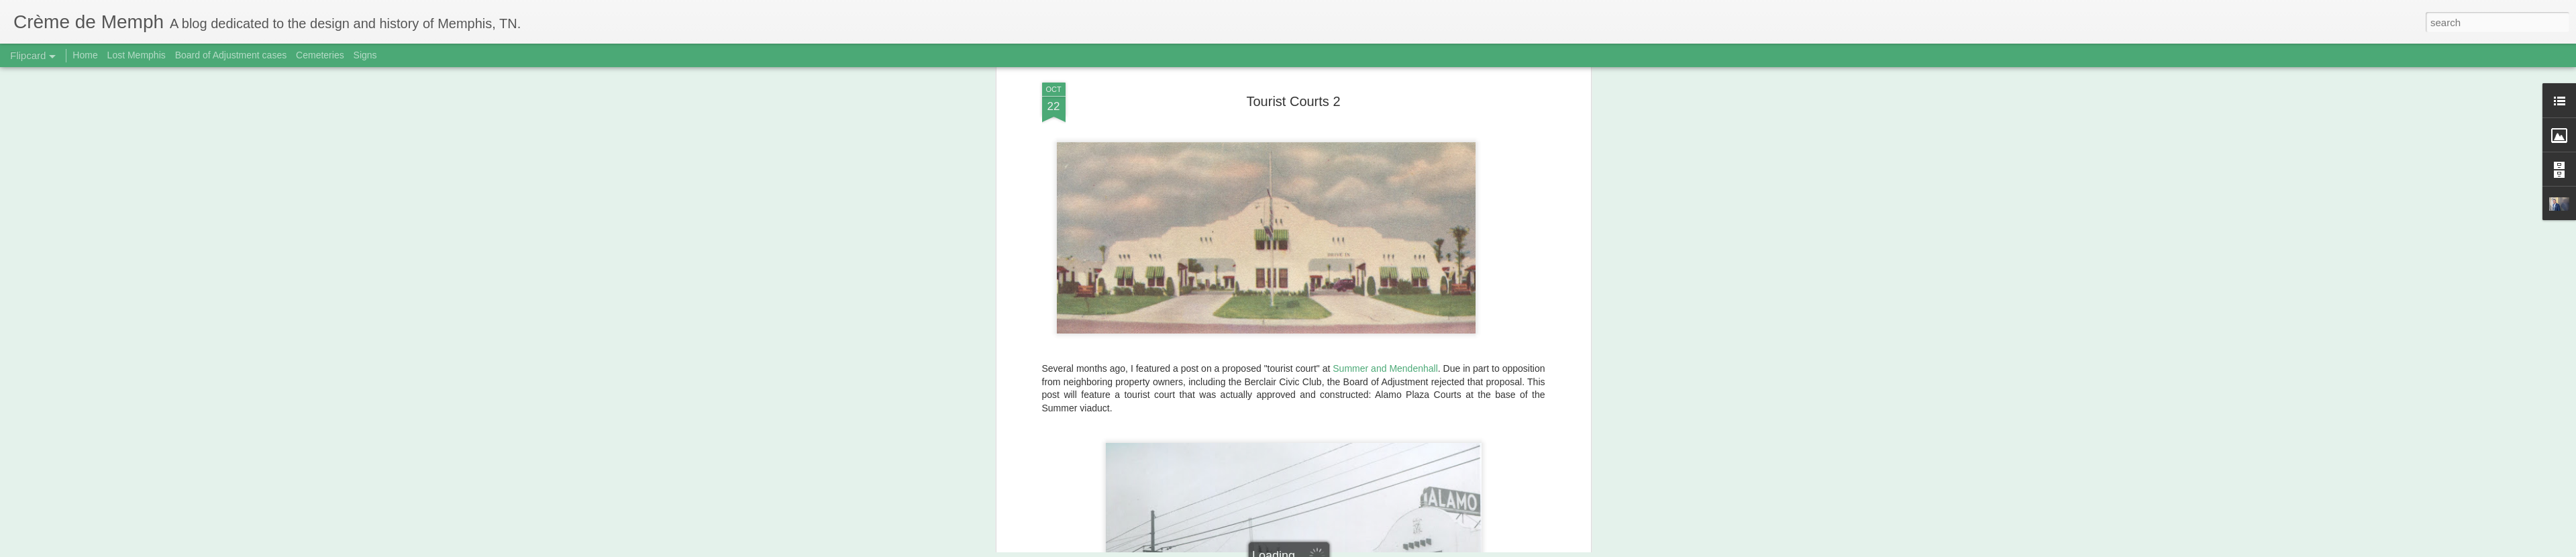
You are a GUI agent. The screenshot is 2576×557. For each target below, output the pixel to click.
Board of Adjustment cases (231, 55)
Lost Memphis (136, 55)
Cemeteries (320, 55)
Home (84, 55)
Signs (365, 55)
